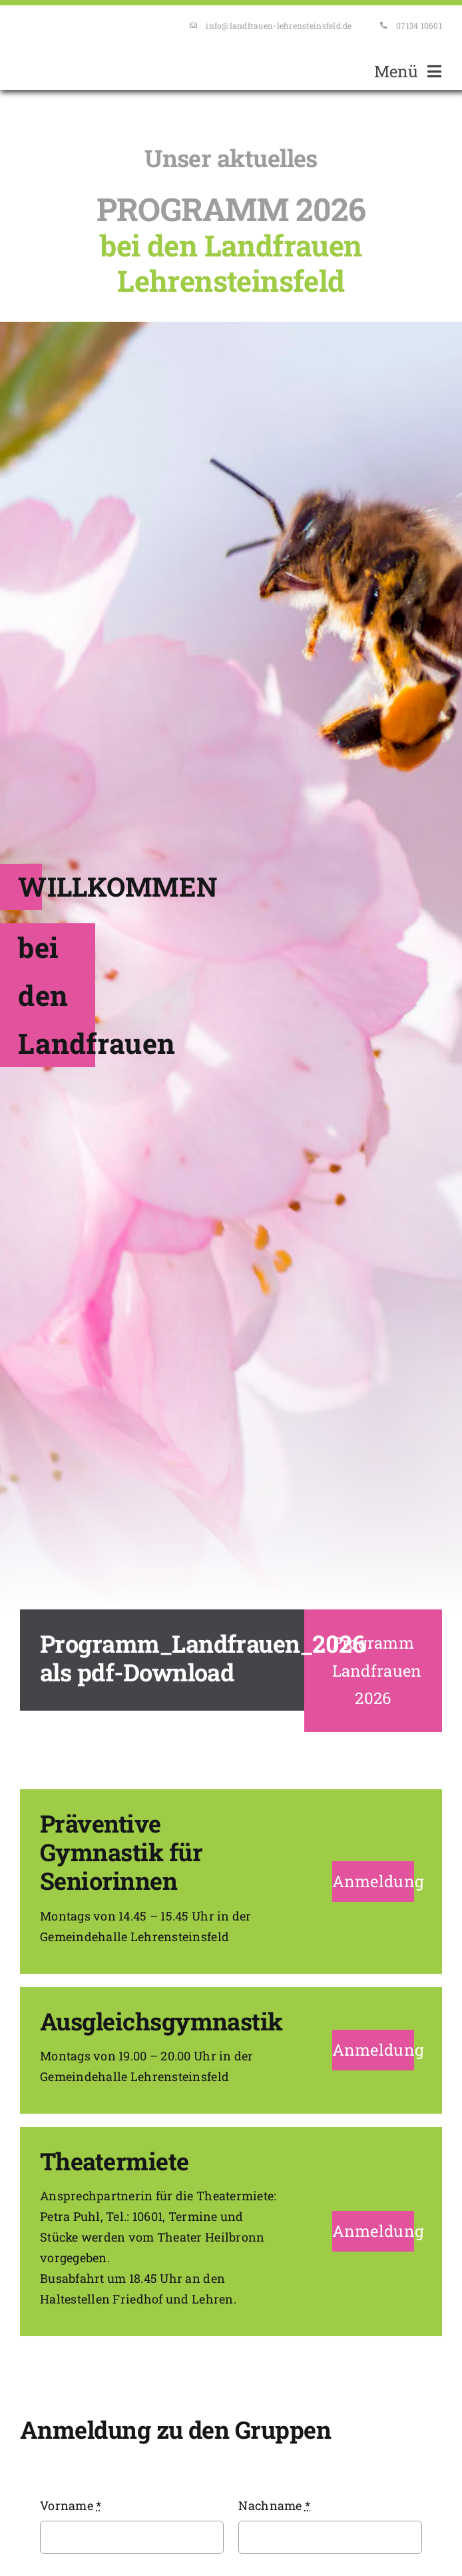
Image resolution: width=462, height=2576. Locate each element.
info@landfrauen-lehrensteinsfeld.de (278, 25)
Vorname (70, 2505)
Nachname (274, 2505)
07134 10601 (419, 25)
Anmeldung (378, 1881)
